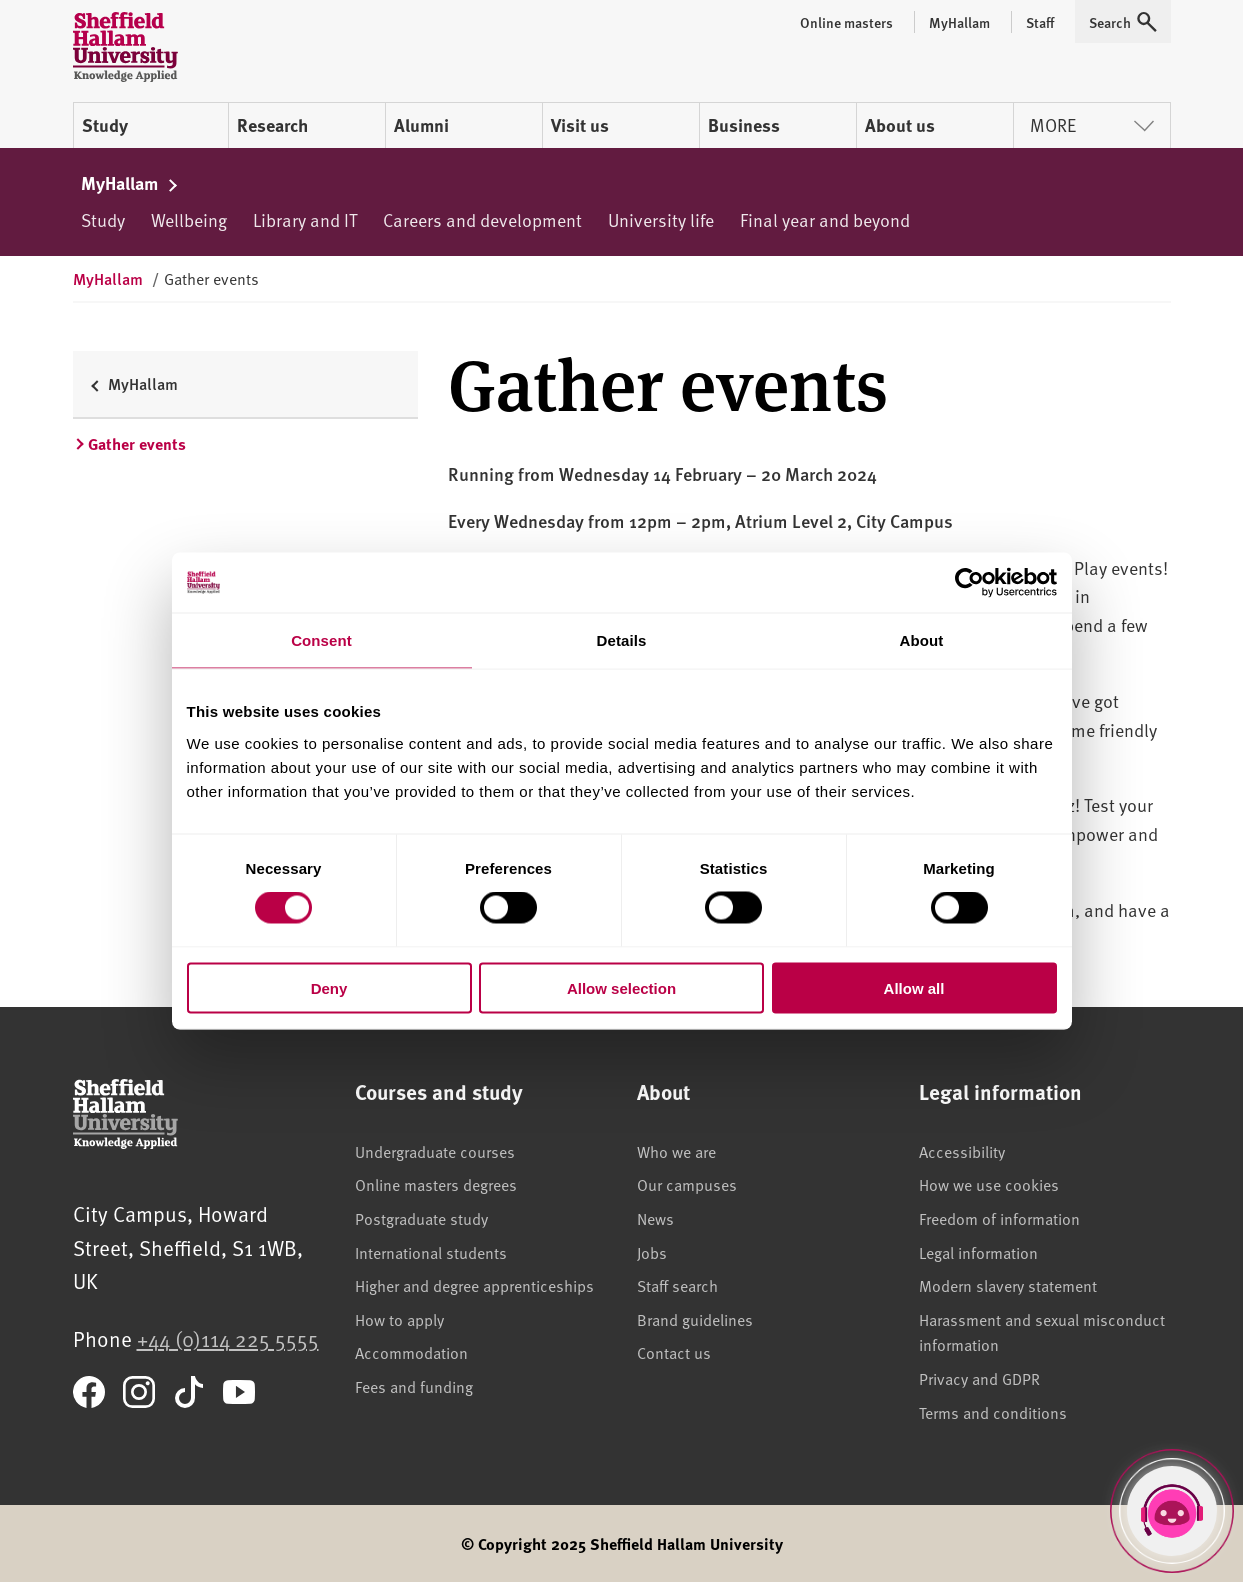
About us (900, 125)
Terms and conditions (993, 1412)
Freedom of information (999, 1218)
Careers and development (482, 219)
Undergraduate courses (435, 1151)
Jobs (652, 1252)
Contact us (674, 1352)
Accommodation (411, 1352)
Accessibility (962, 1151)
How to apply (399, 1319)
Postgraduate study (421, 1218)
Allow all (914, 987)
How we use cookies (989, 1184)
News (655, 1218)
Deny (329, 987)
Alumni (421, 125)
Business (744, 125)
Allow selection (621, 987)
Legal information (978, 1252)
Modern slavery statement (1008, 1285)
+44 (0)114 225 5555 (228, 1338)
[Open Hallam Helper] (1172, 1511)
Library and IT (305, 219)
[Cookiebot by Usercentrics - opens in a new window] (969, 583)
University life (661, 219)
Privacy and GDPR (979, 1378)
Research (272, 125)
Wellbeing (189, 219)
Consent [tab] (321, 640)
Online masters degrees (436, 1184)
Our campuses (687, 1184)
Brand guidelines (695, 1319)
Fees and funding (414, 1386)
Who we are (676, 1151)
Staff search (677, 1285)
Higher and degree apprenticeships (474, 1285)
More (1092, 124)
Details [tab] (622, 640)
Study (105, 125)
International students (431, 1252)
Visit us (580, 125)
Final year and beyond (825, 219)
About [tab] (922, 640)
